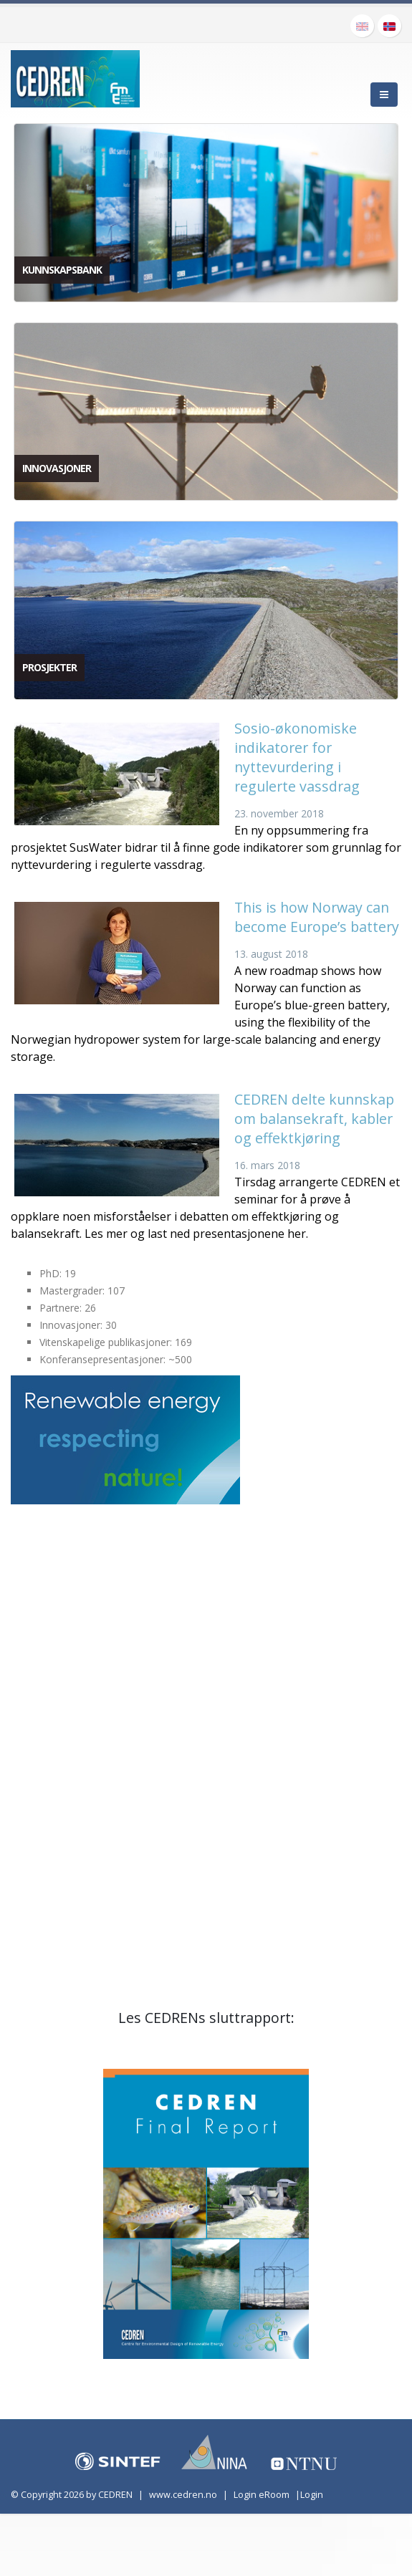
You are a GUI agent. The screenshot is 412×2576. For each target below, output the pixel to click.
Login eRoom (261, 2495)
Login (311, 2495)
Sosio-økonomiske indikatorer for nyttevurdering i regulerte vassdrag (297, 757)
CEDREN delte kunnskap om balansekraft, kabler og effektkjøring (314, 1119)
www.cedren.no (183, 2495)
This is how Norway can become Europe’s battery (316, 917)
